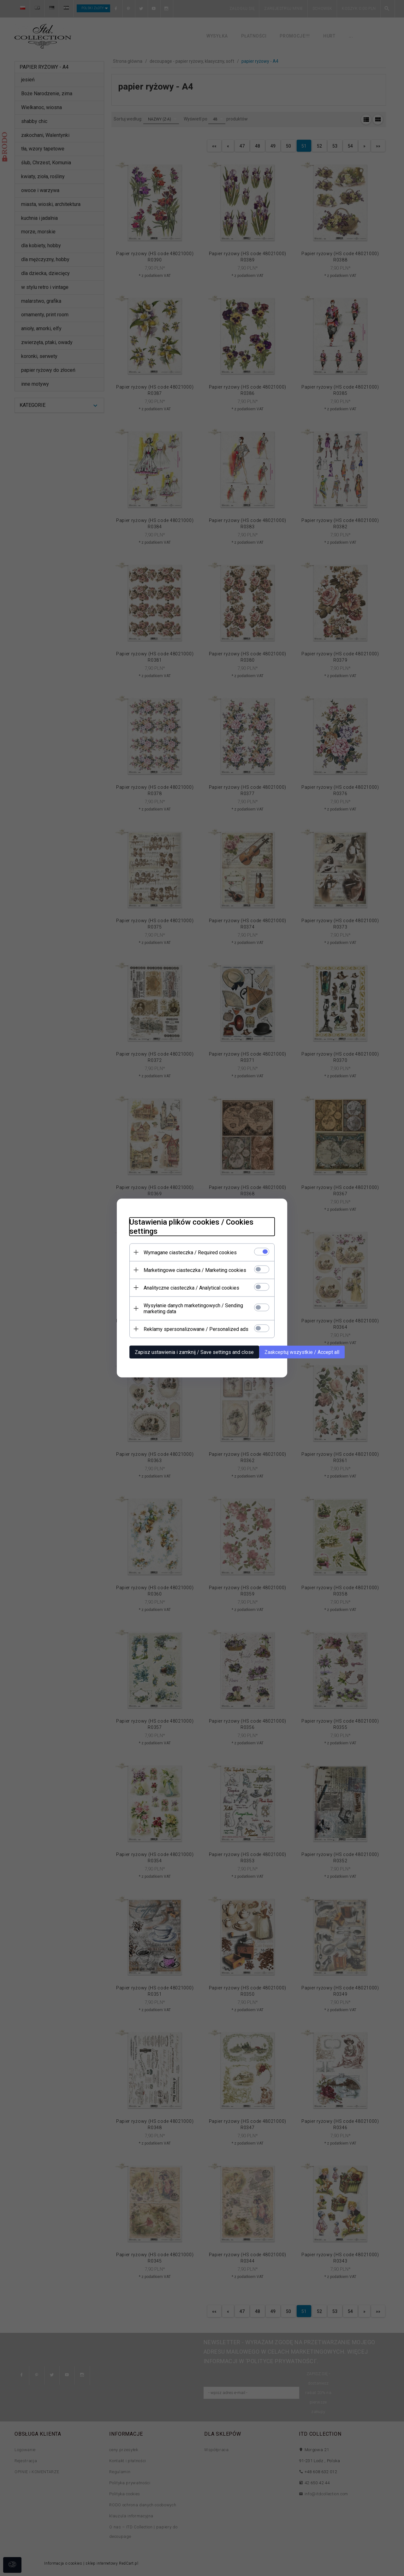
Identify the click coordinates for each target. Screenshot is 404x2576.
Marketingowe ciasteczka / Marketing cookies (195, 1270)
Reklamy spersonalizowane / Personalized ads (196, 1329)
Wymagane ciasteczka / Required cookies (190, 1253)
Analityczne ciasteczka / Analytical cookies (191, 1288)
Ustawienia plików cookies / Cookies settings (191, 1227)
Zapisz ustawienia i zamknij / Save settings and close (194, 1352)
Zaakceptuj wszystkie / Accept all (301, 1352)
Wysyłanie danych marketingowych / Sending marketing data (193, 1308)
